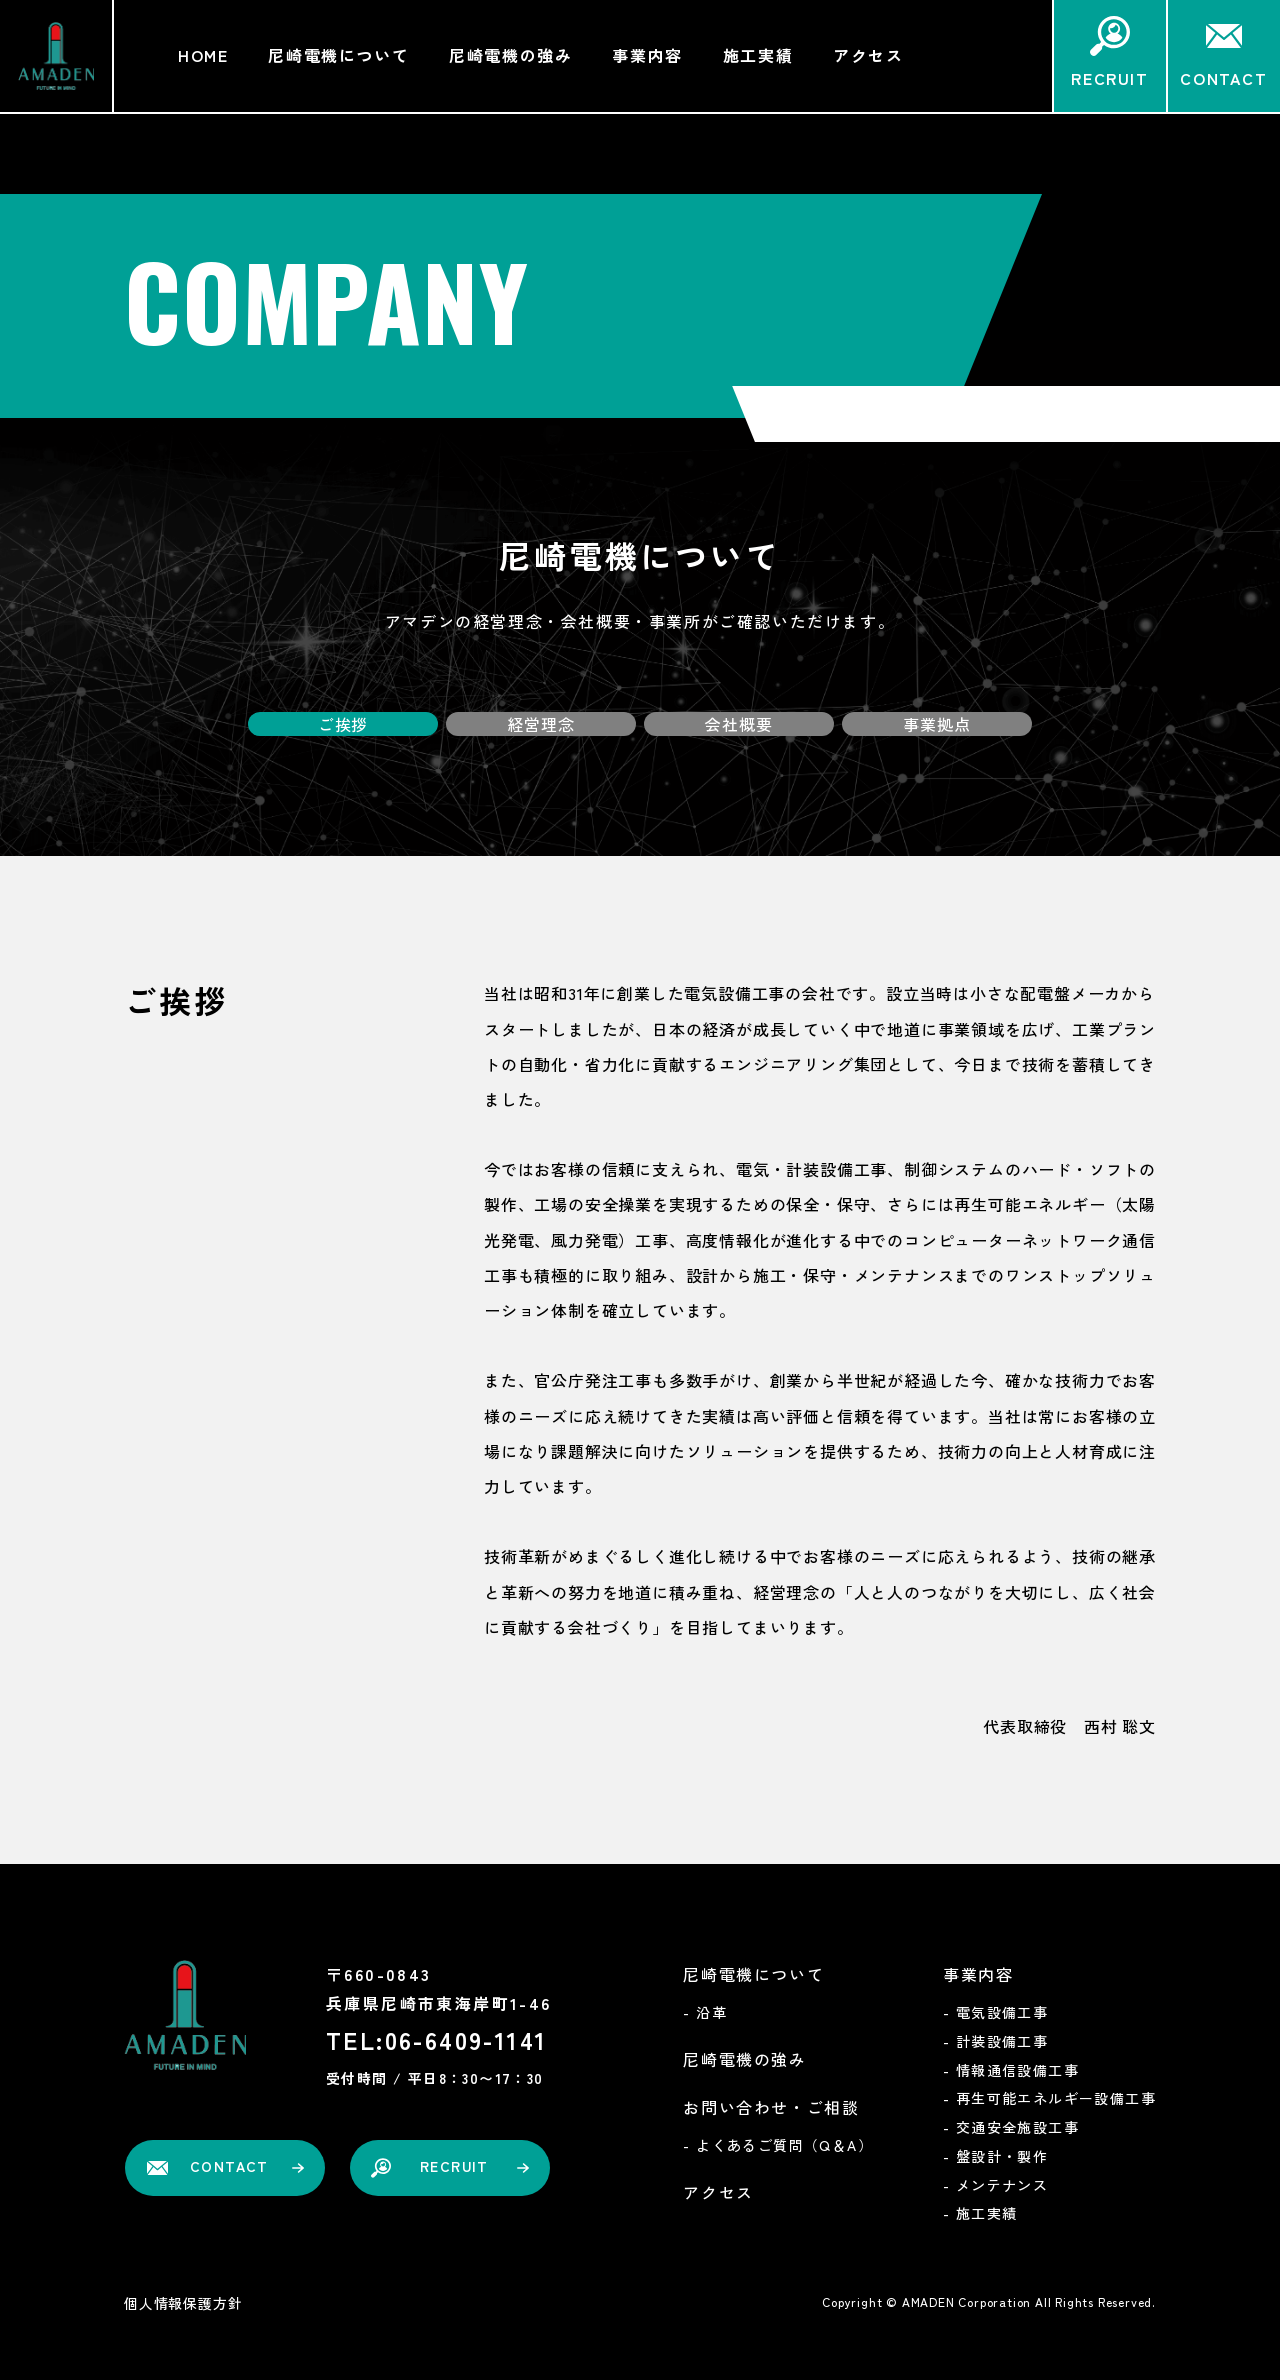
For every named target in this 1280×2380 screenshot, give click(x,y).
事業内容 (647, 55)
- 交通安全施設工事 (1011, 2127)
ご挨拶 (343, 723)
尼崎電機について (338, 55)
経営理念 (540, 723)
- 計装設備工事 (995, 2041)
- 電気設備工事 (995, 2012)
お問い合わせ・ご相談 (771, 2107)
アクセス (868, 55)
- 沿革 (705, 2012)
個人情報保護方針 (183, 2303)
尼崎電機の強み (510, 55)
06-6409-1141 (466, 2039)
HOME (203, 55)
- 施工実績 (980, 2213)
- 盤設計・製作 (995, 2156)
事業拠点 (936, 723)
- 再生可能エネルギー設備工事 (1049, 2098)
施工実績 (758, 55)
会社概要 (738, 723)
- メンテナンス (995, 2185)
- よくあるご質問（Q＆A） (778, 2145)
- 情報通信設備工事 (1011, 2070)
